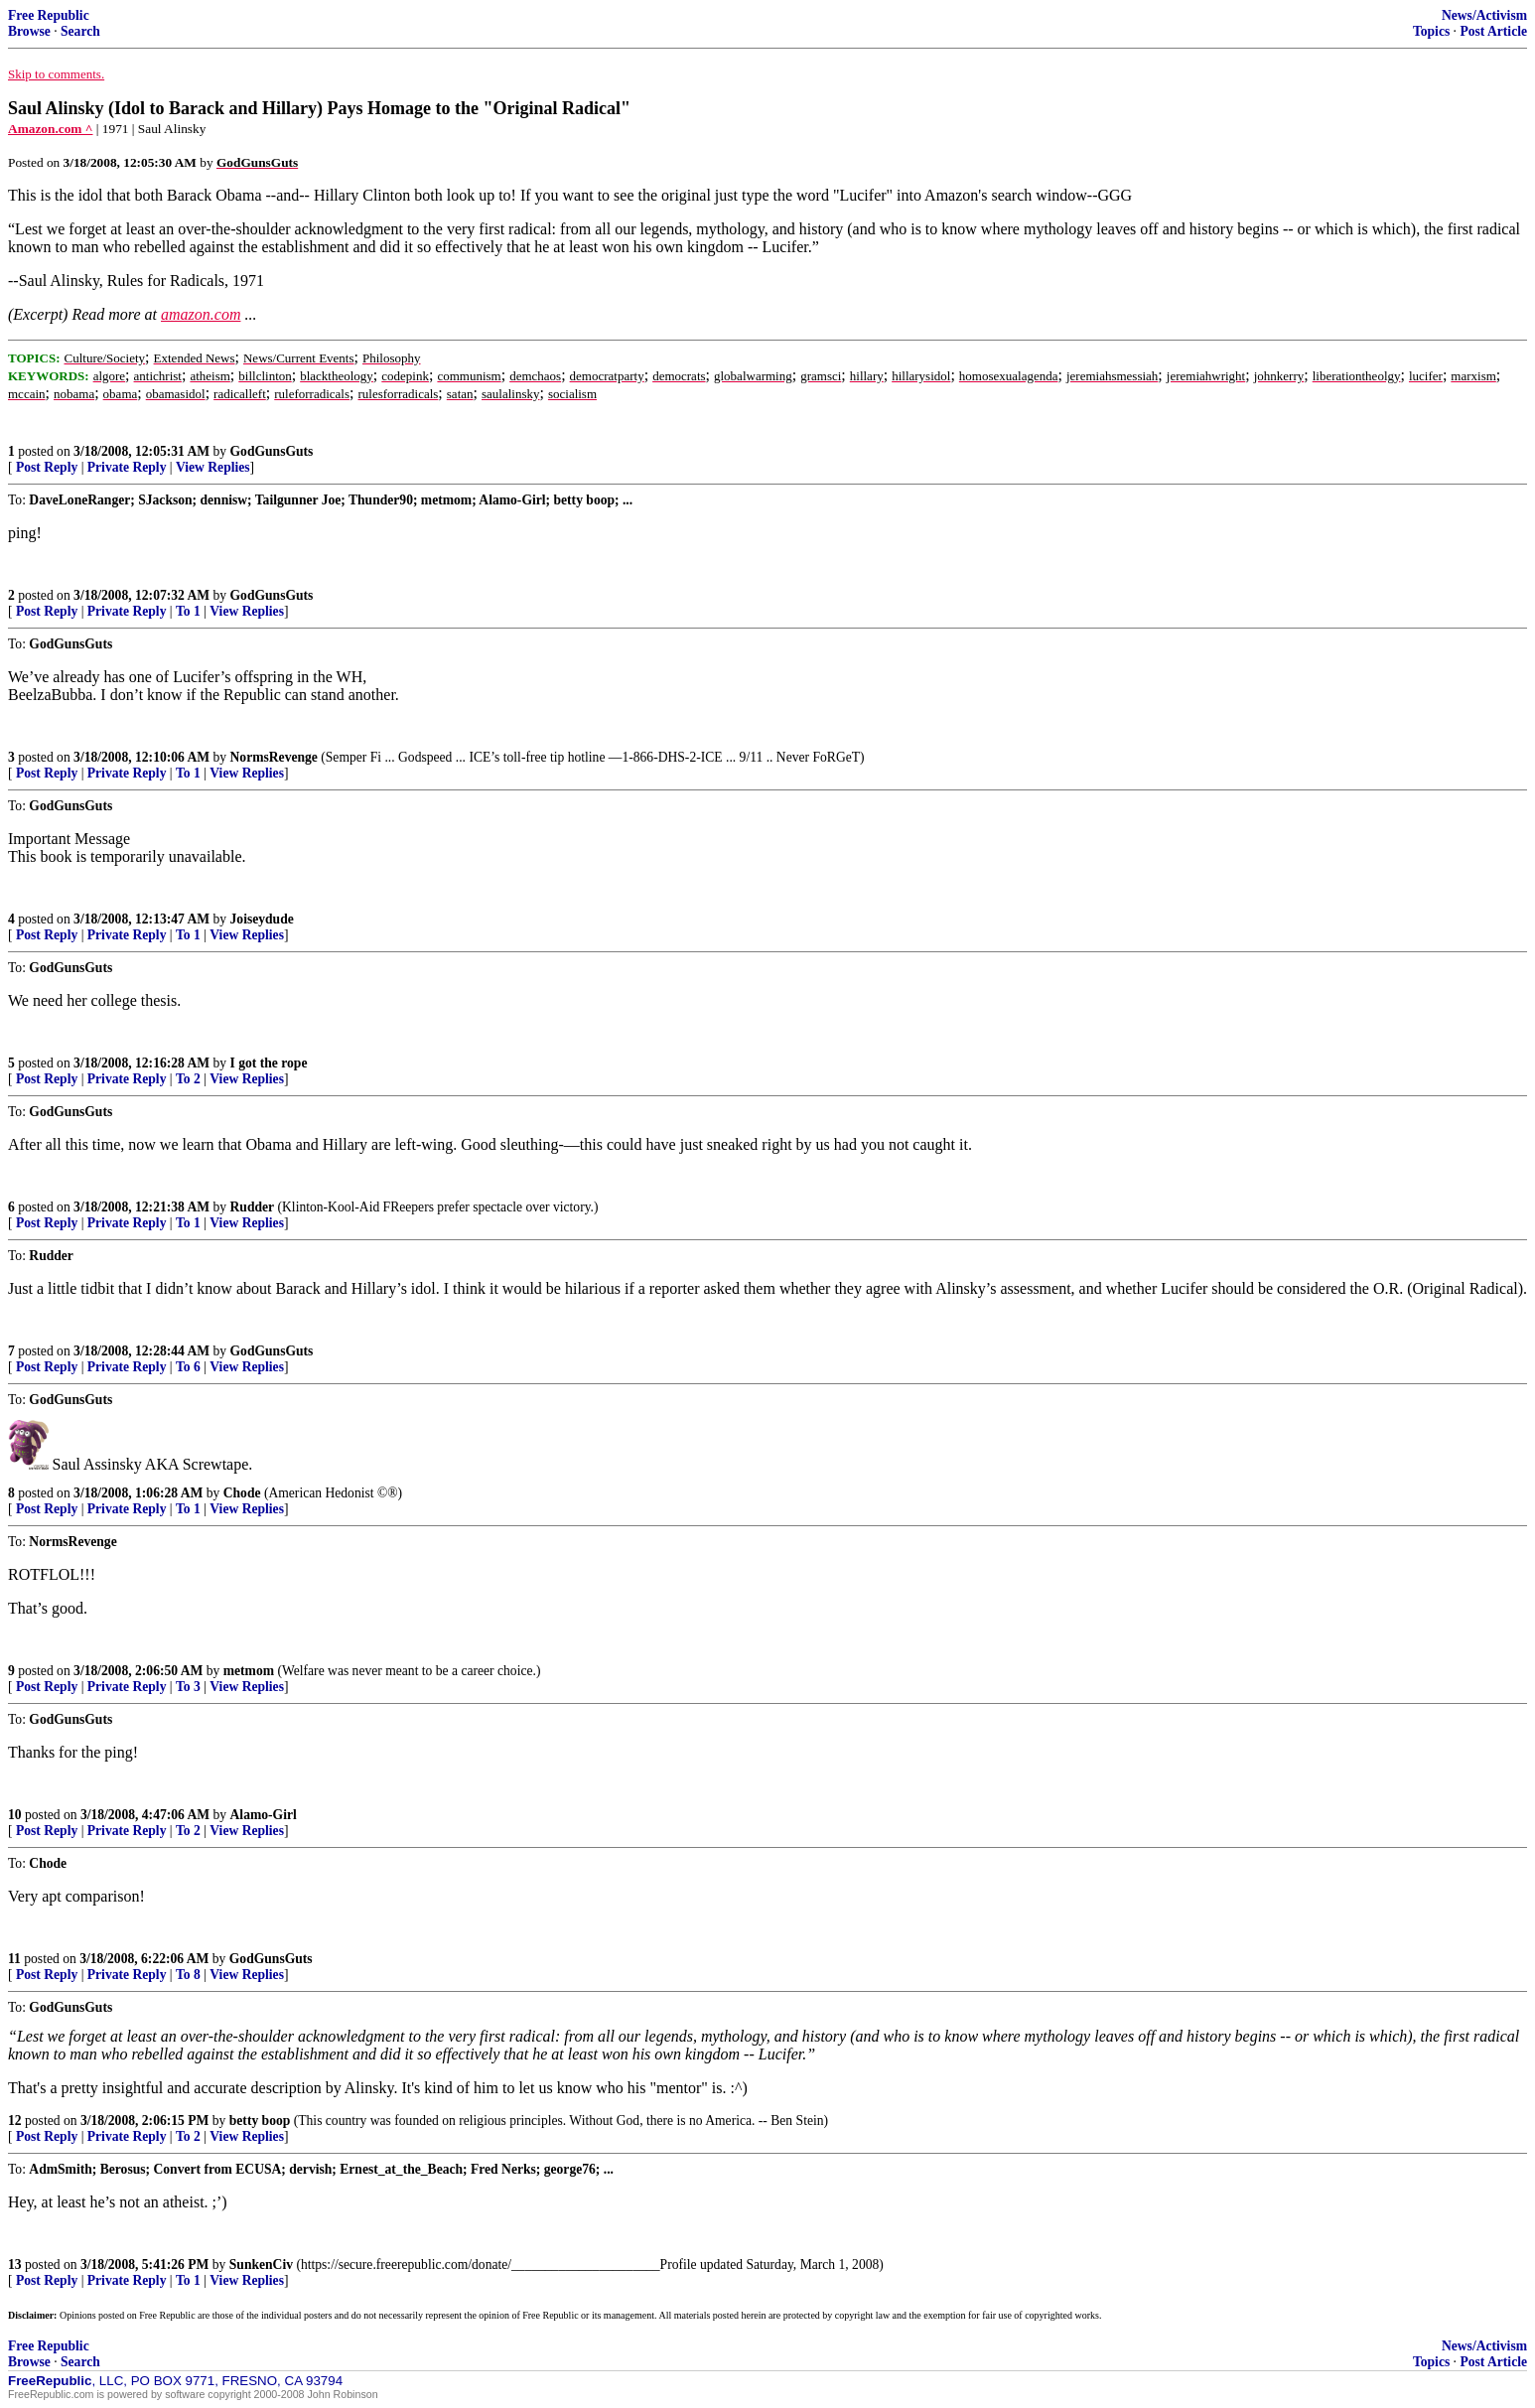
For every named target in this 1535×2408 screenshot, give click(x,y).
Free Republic (48, 15)
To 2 (188, 1078)
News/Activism (1484, 15)
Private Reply (127, 467)
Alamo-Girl (263, 1814)
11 (14, 1958)
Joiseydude (262, 919)
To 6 (188, 1366)
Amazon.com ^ (50, 128)
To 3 (188, 1686)
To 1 (188, 611)
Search (80, 31)
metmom (248, 1670)
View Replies (213, 467)
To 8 (188, 1974)
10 (15, 1814)
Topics (1431, 31)
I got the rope (269, 1063)
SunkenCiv (261, 2264)
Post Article (1493, 31)
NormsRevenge (274, 757)
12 (15, 2120)
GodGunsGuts (272, 451)
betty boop (260, 2120)
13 (15, 2264)
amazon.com (200, 314)
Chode (242, 1493)
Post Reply (46, 467)
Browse (29, 31)
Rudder (252, 1207)
